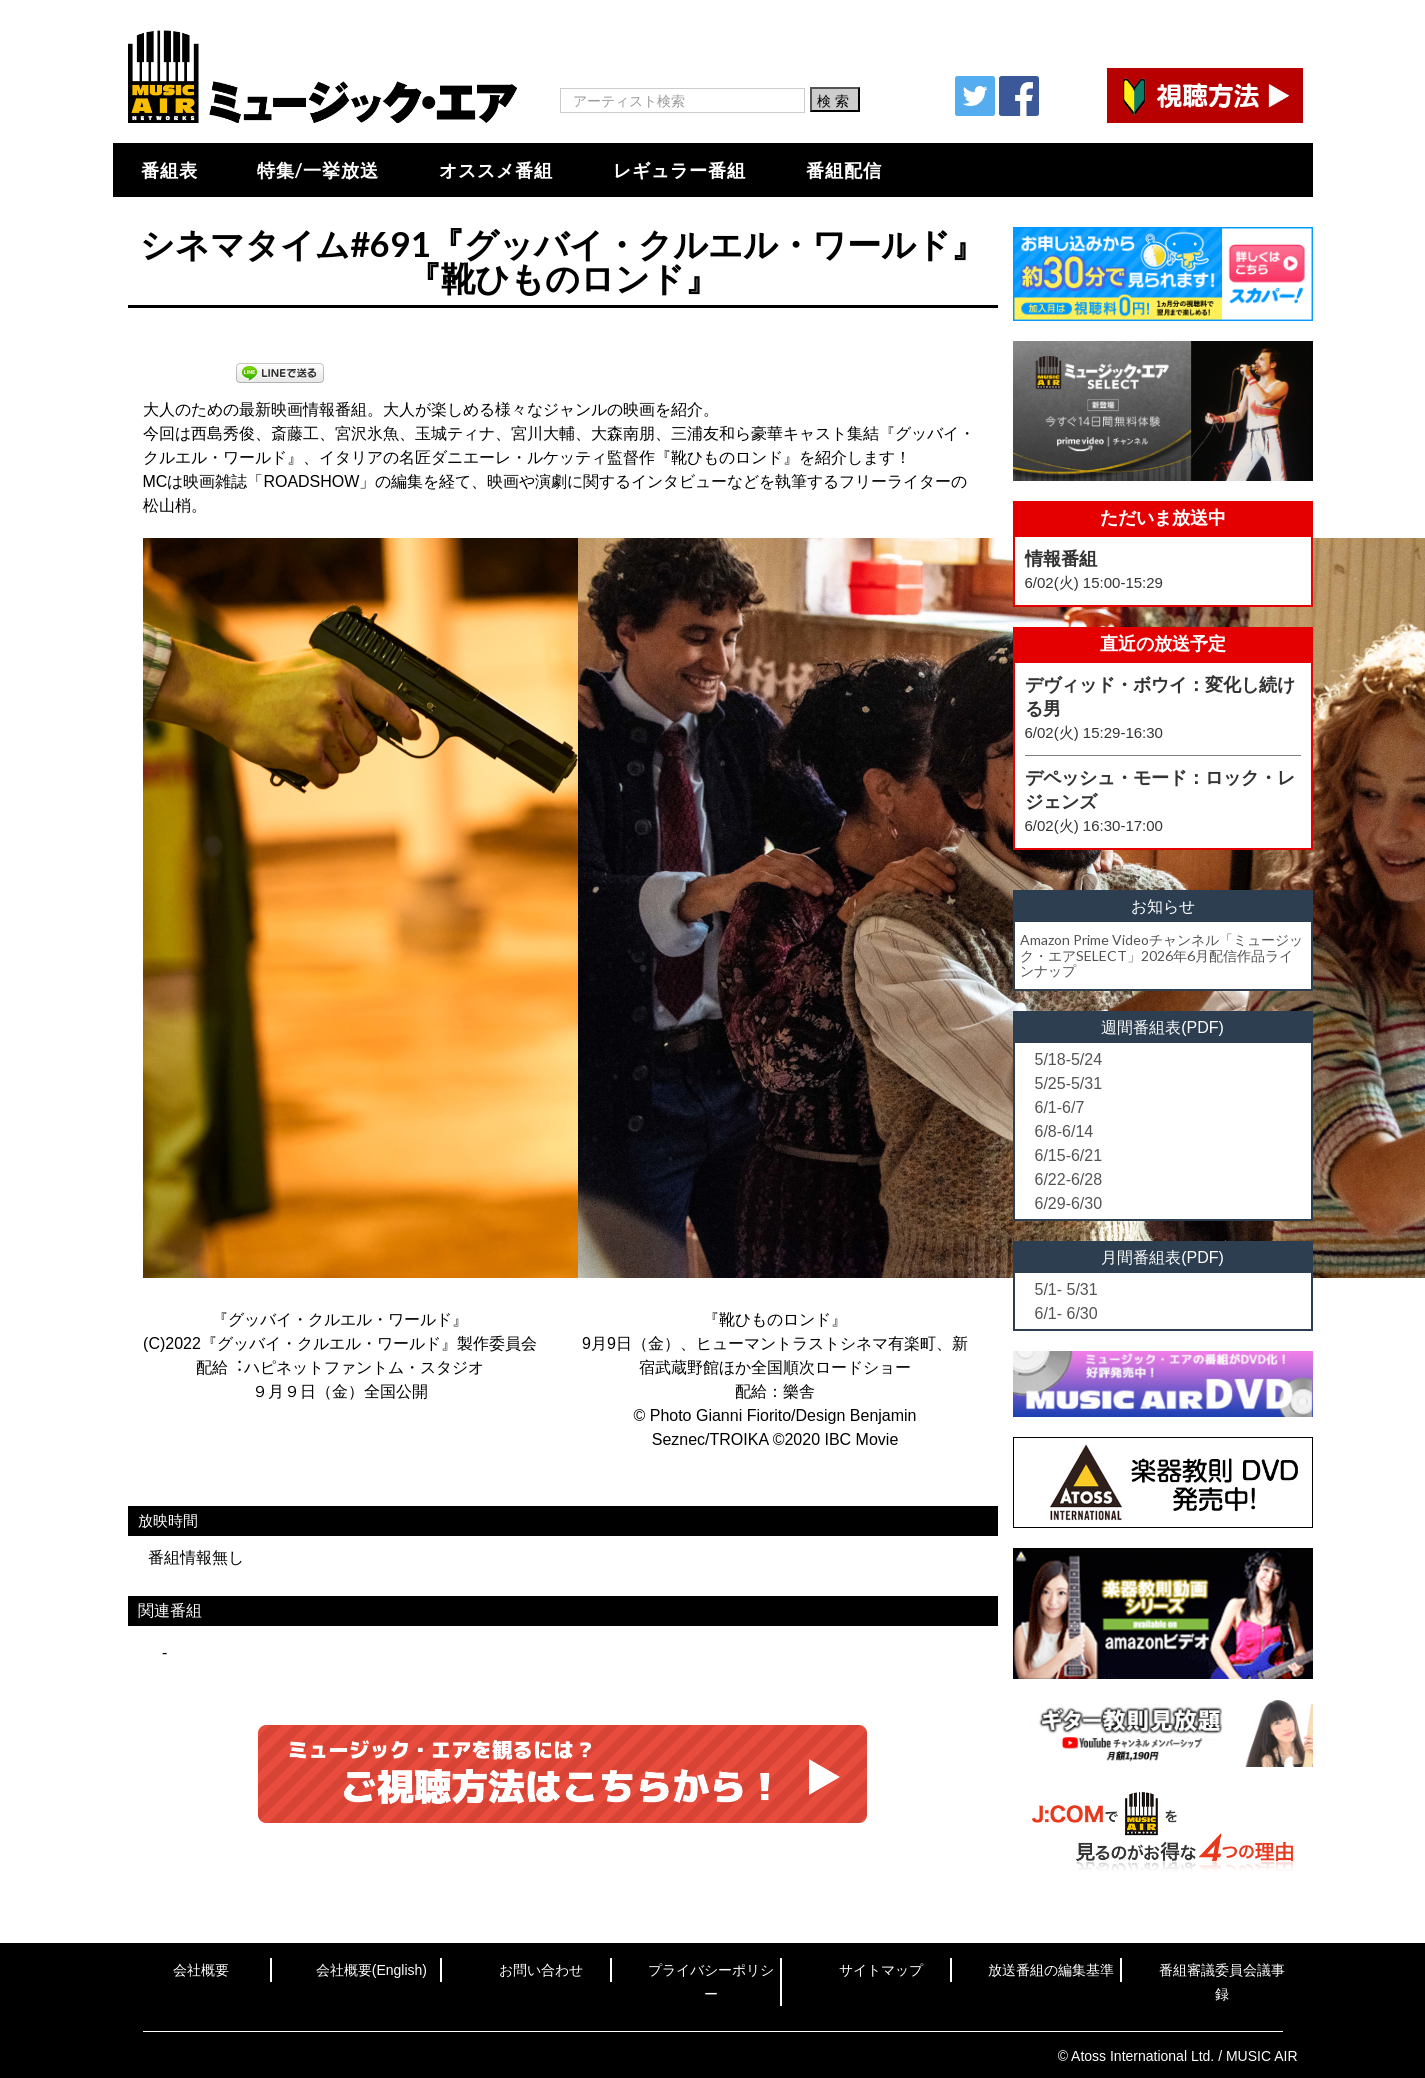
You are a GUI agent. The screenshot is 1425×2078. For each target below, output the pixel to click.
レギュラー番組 (679, 170)
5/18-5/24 (1069, 1059)
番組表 (169, 170)
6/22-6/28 (1069, 1179)
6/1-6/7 (1060, 1107)
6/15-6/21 (1069, 1155)
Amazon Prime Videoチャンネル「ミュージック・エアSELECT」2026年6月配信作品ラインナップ (1161, 955)
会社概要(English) (371, 1970)
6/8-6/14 (1064, 1131)
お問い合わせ (541, 1970)
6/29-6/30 (1069, 1203)
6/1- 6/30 (1066, 1313)
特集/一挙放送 (318, 170)
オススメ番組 (496, 170)
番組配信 (844, 170)
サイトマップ (881, 1970)
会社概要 (201, 1970)
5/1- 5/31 (1066, 1289)
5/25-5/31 (1069, 1083)
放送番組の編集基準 (1051, 1970)
